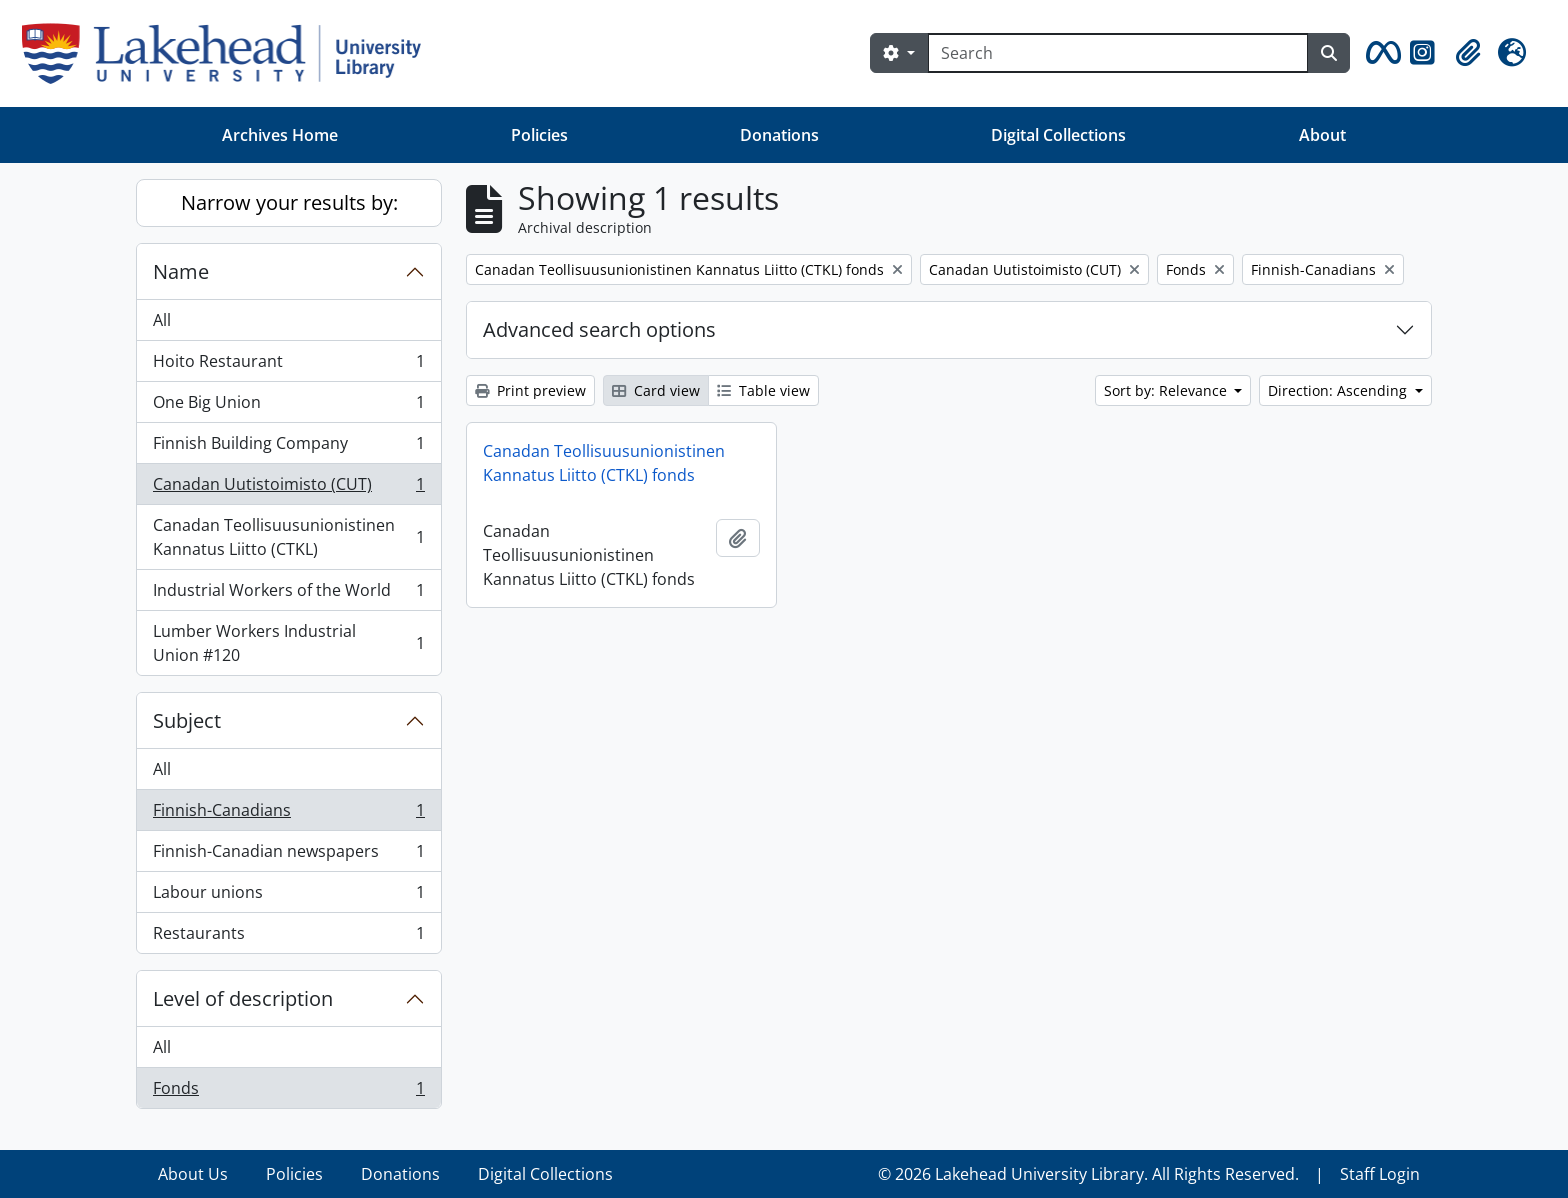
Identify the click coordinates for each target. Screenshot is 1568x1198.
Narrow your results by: (289, 202)
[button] (1380, 53)
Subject (187, 720)
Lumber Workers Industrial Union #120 (288, 643)
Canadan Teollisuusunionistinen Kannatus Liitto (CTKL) (288, 537)
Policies (539, 135)
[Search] (1118, 53)
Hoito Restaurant (288, 365)
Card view (656, 390)
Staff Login (1380, 1174)
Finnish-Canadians (288, 814)
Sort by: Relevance (1167, 390)
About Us (193, 1174)
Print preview (530, 390)
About (1322, 135)
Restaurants (288, 937)
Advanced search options (599, 329)
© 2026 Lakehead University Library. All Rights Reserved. (1088, 1174)
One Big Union (288, 406)
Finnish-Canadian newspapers (288, 855)
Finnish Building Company (288, 447)
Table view (763, 390)
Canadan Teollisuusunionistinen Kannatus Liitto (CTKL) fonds (604, 463)
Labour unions (288, 896)
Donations (779, 135)
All (162, 320)
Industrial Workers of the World (288, 594)
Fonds (288, 1092)
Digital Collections (1058, 135)
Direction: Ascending (1339, 390)
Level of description (243, 998)
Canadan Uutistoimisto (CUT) (288, 488)
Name (181, 271)
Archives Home (280, 135)
